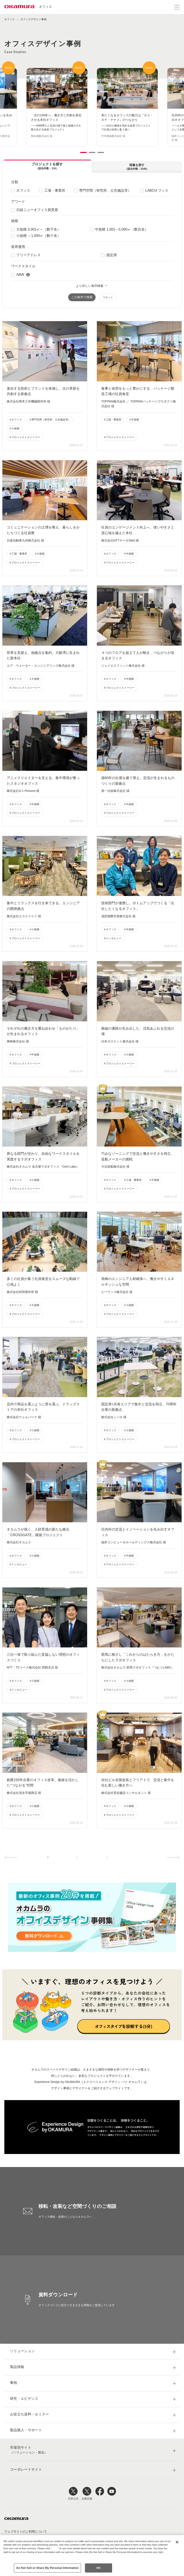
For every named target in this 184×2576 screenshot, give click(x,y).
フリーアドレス (28, 255)
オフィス (45, 6)
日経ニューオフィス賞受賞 (37, 210)
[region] (92, 2555)
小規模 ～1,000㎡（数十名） (38, 236)
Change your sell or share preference (26, 2559)
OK (98, 2567)
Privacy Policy (13, 2555)
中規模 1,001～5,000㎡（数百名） (121, 229)
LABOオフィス (157, 190)
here (55, 2548)
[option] (127, 106)
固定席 (111, 255)
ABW (20, 274)
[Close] (177, 2542)
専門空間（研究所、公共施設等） (105, 190)
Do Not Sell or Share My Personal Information (47, 2567)
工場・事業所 (54, 190)
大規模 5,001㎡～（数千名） (38, 229)
